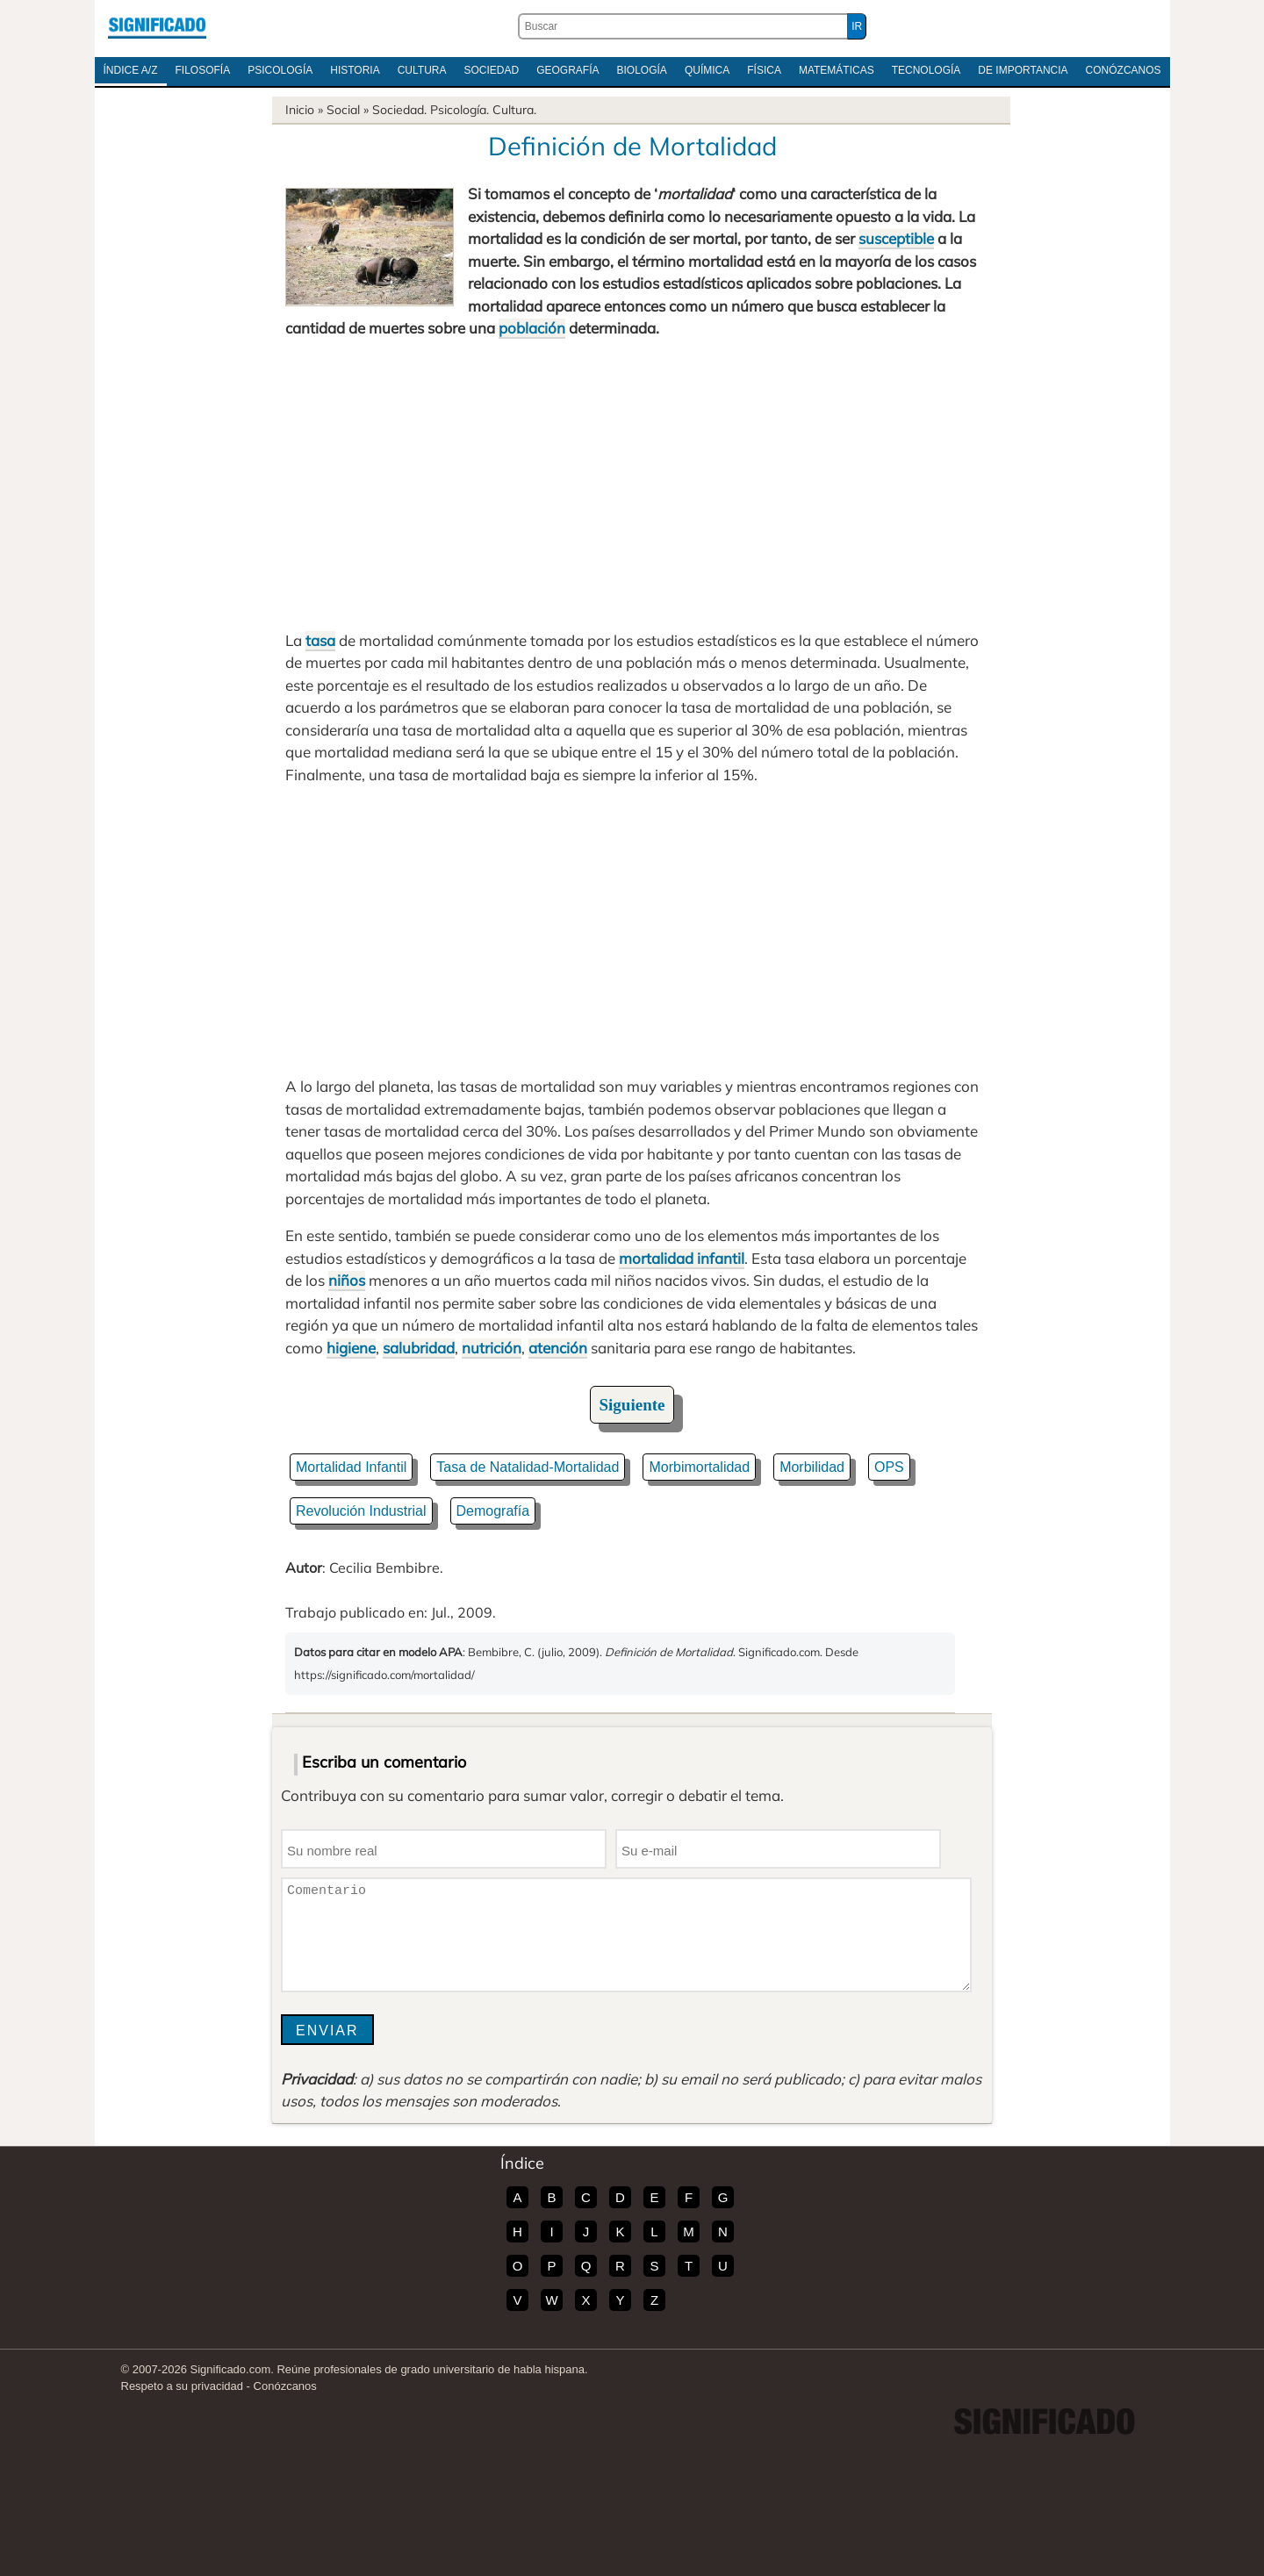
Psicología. (459, 110)
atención (557, 1347)
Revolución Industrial (361, 1510)
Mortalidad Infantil (351, 1467)
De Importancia (1022, 70)
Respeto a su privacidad (182, 2386)
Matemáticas (836, 70)
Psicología (280, 70)
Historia (354, 70)
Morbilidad (811, 1467)
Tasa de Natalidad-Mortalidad (527, 1467)
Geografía (567, 70)
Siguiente (632, 1405)
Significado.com (157, 26)
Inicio (299, 110)
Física (764, 70)
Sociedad (491, 70)
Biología (642, 70)
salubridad (419, 1347)
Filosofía (203, 70)
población (532, 328)
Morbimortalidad (699, 1467)
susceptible (896, 238)
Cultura (422, 70)
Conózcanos (1123, 70)
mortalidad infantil (681, 1258)
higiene (351, 1347)
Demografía (493, 1510)
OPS (889, 1467)
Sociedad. (399, 110)
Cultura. (514, 110)
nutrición (491, 1347)
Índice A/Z (131, 70)
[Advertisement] (632, 484)
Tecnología (926, 70)
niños (346, 1280)
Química (707, 70)
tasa (320, 640)
